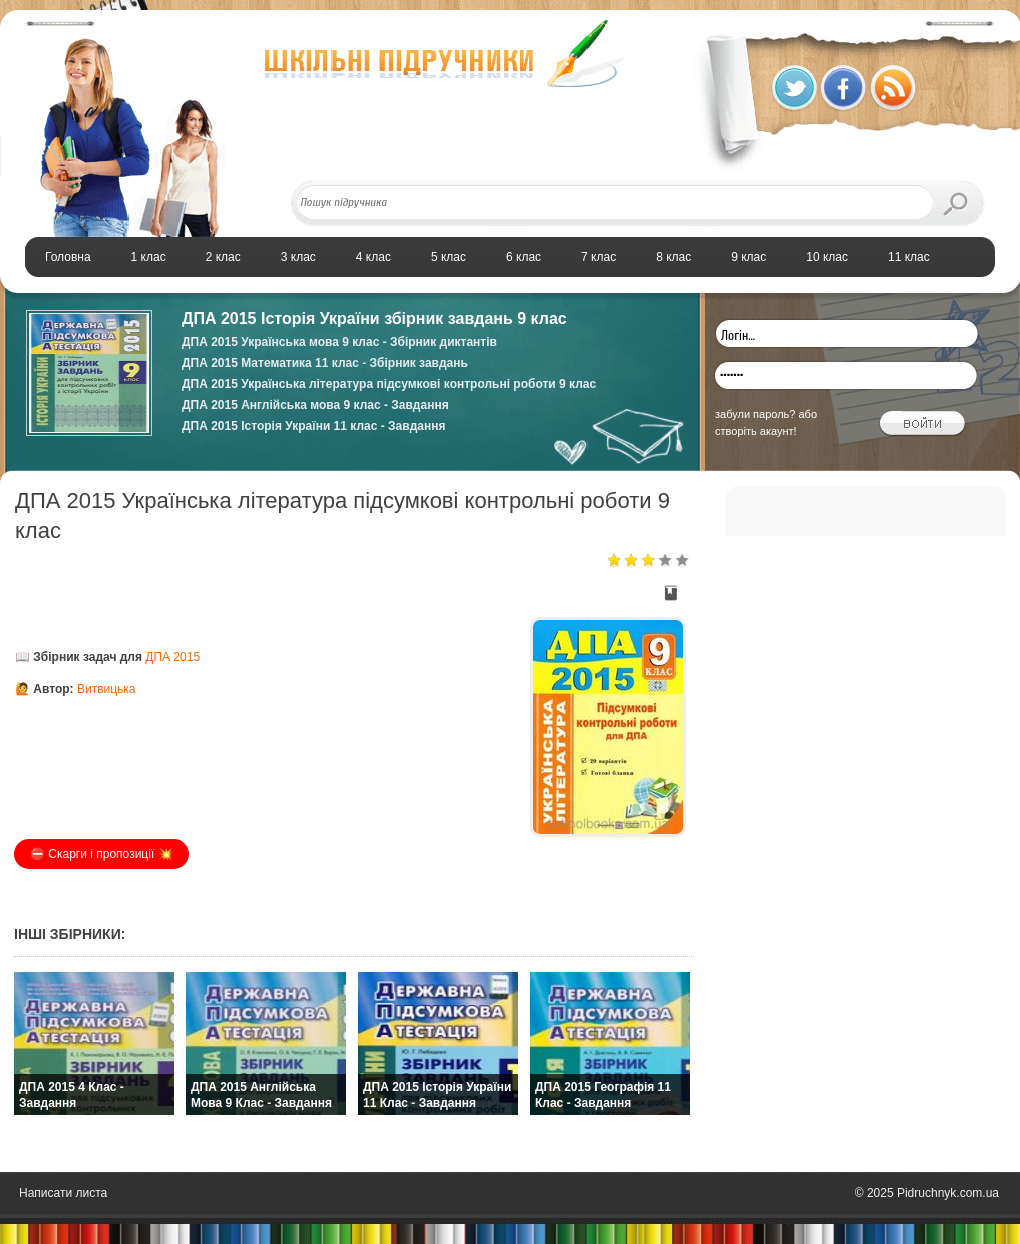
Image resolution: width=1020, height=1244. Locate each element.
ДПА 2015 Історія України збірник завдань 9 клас (374, 318)
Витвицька (106, 689)
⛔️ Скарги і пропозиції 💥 (101, 854)
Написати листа (63, 1193)
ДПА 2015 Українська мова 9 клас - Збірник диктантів (339, 342)
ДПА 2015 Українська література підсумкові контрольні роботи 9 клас (389, 384)
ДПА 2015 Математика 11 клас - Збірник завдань (325, 363)
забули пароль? (755, 414)
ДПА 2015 (172, 657)
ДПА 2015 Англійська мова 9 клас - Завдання (315, 405)
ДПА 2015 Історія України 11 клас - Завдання (313, 426)
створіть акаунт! (756, 431)
